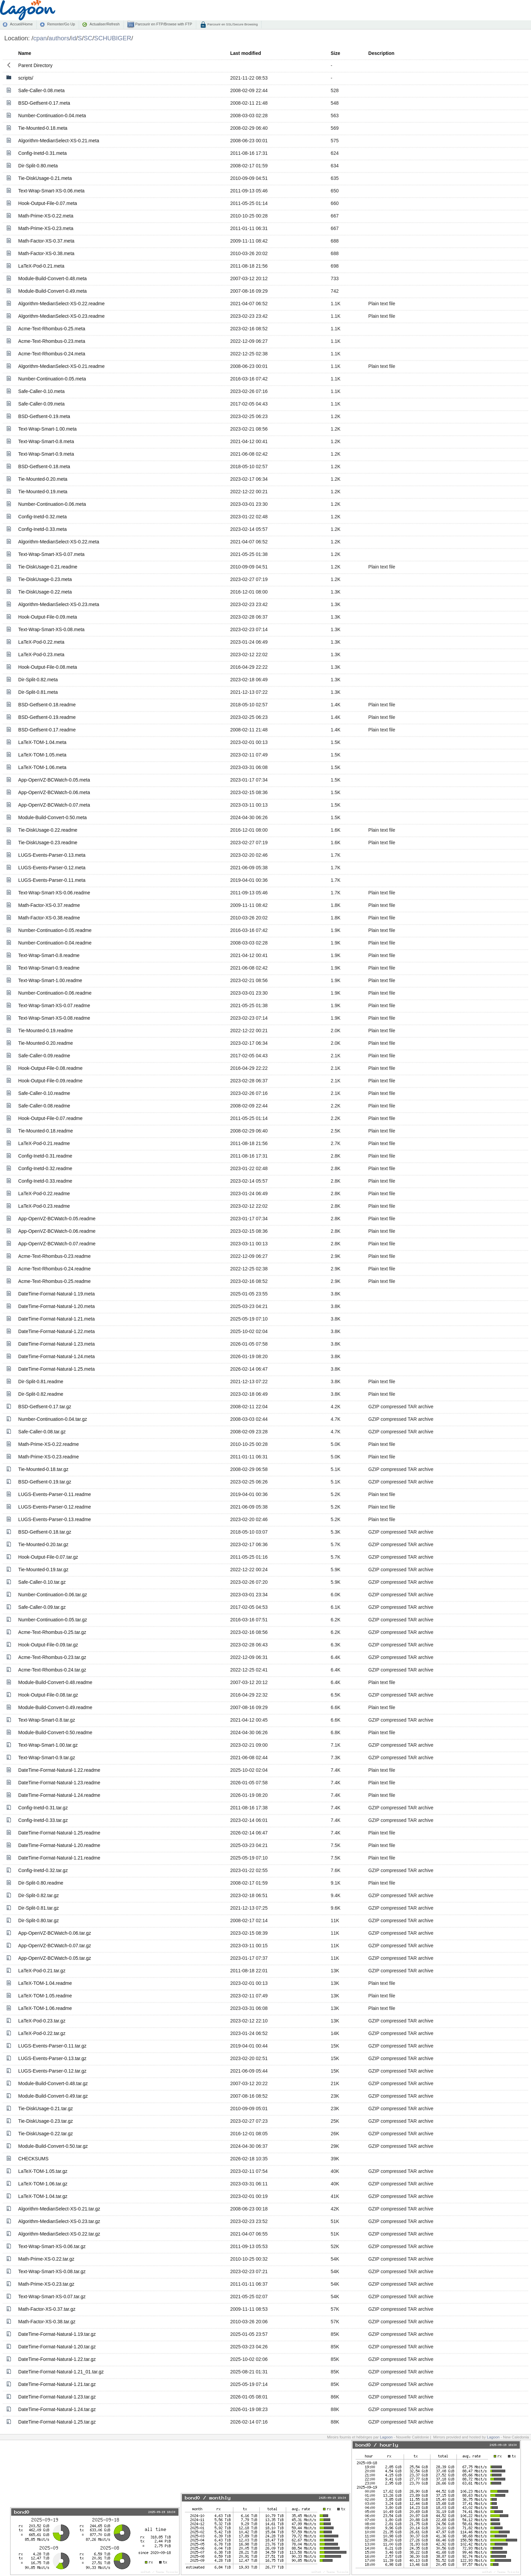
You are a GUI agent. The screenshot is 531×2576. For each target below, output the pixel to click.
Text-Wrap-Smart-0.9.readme (49, 968)
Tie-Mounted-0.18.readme (45, 1131)
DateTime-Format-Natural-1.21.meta (56, 1319)
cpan (40, 38)
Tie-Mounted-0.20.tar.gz (43, 1544)
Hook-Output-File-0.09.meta (47, 617)
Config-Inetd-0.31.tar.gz (43, 1807)
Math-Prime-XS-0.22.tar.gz (46, 2259)
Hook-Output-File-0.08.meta (47, 667)
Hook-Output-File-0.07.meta (47, 203)
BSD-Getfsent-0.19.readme (47, 717)
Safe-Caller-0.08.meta (41, 90)
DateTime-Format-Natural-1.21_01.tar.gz (61, 2371)
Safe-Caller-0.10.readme (44, 1093)
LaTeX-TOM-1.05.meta (42, 754)
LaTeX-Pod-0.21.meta (41, 266)
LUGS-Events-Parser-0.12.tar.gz (52, 2071)
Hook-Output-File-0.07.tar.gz (48, 1557)
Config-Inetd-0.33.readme (45, 1181)
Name (24, 53)
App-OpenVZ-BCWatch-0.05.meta (54, 780)
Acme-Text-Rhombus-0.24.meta (51, 353)
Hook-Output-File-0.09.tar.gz (48, 1644)
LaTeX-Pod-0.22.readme (44, 1193)
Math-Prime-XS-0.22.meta (45, 216)
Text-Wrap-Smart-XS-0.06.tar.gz (52, 2246)
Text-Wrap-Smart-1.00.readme (50, 980)
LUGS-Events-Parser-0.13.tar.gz (52, 2058)
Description (381, 53)
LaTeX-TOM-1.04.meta (42, 742)
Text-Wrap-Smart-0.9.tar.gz (46, 1757)
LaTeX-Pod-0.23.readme (44, 1206)
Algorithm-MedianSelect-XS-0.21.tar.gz (59, 2208)
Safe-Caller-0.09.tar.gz (42, 1607)
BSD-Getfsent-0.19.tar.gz (44, 1481)
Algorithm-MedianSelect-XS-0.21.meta (58, 140)
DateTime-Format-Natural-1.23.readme (59, 1782)
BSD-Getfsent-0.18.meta (44, 466)
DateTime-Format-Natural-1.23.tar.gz (57, 2397)
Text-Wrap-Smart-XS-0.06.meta (51, 190)
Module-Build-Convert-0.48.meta (52, 278)
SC (88, 38)
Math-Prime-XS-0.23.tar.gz (46, 2284)
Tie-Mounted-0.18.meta (42, 128)
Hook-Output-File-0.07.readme (50, 1118)
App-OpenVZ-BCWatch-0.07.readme (56, 1243)
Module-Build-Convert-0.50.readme (55, 1732)
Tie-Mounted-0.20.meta (42, 479)
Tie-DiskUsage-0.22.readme (48, 830)
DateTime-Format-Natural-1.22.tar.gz (57, 2359)
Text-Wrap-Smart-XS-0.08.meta (51, 629)
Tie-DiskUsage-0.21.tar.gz (45, 2108)
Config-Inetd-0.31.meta (42, 153)
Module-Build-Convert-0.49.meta (52, 291)
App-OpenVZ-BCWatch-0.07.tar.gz (54, 1945)
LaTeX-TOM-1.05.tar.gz (42, 2171)
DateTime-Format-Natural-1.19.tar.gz (57, 2334)
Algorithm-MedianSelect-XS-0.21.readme (61, 366)
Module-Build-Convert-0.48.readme (55, 1682)
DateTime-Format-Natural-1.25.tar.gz (57, 2422)
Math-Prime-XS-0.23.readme (48, 1456)
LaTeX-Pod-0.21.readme (44, 1143)
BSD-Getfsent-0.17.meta (44, 103)
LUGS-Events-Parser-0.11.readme (54, 1494)
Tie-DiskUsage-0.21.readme (48, 566)
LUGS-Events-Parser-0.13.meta (51, 855)
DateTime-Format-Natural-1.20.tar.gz (57, 2346)
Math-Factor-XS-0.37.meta (46, 241)
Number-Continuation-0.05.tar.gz (52, 1619)
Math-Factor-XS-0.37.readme (49, 905)
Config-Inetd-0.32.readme (45, 1168)
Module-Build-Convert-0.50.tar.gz (53, 2146)
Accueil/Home (21, 24)
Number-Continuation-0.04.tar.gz (52, 1419)
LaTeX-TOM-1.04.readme (45, 1983)
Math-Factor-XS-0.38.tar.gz (47, 2321)
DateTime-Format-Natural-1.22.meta (56, 1331)
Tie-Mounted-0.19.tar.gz (43, 1569)
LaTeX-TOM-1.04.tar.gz (42, 2196)
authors (58, 38)
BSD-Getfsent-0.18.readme (47, 704)
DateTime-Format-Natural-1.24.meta (56, 1356)
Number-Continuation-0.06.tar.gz (52, 1594)
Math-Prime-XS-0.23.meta (45, 228)
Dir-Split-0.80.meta (38, 165)
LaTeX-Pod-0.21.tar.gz (41, 1970)
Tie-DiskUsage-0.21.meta (45, 178)
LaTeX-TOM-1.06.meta (42, 767)
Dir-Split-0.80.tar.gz (38, 1920)
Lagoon (386, 2437)
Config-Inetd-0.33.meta (42, 529)
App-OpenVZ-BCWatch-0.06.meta (54, 792)
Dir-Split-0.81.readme (40, 1381)
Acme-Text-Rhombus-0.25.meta (51, 328)
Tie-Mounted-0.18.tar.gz (43, 1469)
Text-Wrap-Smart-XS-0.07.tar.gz (52, 2296)
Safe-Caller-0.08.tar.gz (42, 1431)
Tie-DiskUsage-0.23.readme (48, 842)
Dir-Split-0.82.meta (38, 679)
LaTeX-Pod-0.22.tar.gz (41, 2033)
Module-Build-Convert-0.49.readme (55, 1707)
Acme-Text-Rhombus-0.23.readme (54, 1256)
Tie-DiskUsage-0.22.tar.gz (45, 2133)
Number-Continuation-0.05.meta (52, 378)
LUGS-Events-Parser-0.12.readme (54, 1507)
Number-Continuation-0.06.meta (52, 504)
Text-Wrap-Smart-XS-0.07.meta (51, 554)
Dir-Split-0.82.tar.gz (38, 1895)
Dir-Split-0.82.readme (40, 1394)
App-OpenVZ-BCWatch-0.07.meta (54, 805)
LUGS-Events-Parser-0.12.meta (51, 867)
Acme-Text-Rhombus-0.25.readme (54, 1281)
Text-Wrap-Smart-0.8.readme (49, 955)
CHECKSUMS (33, 2158)
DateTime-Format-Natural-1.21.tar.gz (57, 2384)
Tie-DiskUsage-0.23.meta (45, 579)
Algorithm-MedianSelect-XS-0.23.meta (58, 604)
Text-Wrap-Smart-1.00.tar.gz (48, 1745)
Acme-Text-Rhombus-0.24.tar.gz (52, 1670)
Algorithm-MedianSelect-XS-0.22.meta (58, 541)
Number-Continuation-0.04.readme (54, 943)
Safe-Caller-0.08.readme (44, 1105)
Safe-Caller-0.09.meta (41, 404)
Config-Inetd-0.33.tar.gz (43, 1820)
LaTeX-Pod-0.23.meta (41, 654)
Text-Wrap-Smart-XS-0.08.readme (54, 1018)
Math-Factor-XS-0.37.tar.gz (47, 2309)
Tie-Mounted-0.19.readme (45, 1030)
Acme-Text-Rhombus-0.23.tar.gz (52, 1657)
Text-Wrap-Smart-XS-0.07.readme (54, 1005)
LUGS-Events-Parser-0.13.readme (54, 1519)
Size (335, 53)
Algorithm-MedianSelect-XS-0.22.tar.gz (59, 2234)
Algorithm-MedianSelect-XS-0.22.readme (61, 303)
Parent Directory (35, 65)
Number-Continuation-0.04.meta (52, 115)
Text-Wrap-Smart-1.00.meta (47, 429)
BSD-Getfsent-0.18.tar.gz (44, 1532)
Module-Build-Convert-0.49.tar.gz (53, 2096)
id (73, 38)
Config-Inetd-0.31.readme (45, 1156)
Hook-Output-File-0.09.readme (50, 1080)
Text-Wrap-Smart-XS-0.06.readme (54, 892)
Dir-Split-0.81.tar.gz (38, 1908)
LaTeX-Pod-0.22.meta (41, 642)
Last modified (245, 53)
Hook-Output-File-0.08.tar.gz (48, 1695)
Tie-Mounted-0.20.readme (45, 1043)
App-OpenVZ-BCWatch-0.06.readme (56, 1231)
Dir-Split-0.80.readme (40, 1883)
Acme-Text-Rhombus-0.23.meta (51, 341)
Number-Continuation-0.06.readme (54, 993)
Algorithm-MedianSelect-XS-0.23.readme (61, 316)
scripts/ (25, 78)
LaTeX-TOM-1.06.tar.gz (42, 2183)
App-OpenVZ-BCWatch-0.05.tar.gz (54, 1958)
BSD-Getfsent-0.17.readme (47, 729)
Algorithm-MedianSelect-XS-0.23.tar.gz (59, 2221)
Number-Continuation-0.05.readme (54, 930)
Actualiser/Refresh (104, 24)
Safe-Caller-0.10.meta (41, 391)
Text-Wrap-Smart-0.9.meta (46, 454)
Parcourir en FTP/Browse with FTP (163, 24)
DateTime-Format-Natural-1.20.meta (56, 1306)
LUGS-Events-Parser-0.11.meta (51, 880)
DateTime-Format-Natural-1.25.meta (56, 1369)
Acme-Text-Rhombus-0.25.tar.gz (52, 1632)
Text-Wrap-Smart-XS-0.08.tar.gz (52, 2271)
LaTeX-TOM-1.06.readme (45, 2008)
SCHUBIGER (112, 38)
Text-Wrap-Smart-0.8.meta (46, 441)
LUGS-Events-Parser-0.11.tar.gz (52, 2046)
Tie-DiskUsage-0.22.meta (45, 592)
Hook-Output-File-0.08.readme (50, 1068)
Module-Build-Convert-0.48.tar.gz (53, 2083)
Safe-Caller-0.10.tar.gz (42, 1582)
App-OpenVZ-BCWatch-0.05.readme (56, 1218)
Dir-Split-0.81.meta (38, 692)
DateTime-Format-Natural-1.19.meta (56, 1293)
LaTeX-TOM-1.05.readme (45, 1995)
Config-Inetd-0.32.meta (42, 516)
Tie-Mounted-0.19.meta (42, 491)
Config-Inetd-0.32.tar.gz (43, 1870)
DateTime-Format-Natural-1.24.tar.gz (57, 2409)
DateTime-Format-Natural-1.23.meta (56, 1344)
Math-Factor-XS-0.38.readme (49, 917)
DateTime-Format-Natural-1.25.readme (59, 1832)
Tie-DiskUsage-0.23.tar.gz (45, 2121)
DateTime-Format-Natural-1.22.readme (59, 1770)
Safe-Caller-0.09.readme (44, 1055)
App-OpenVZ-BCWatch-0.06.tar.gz (54, 1933)
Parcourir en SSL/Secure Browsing (232, 24)
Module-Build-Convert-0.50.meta (52, 817)
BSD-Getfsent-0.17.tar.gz (44, 1406)
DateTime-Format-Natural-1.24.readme (59, 1795)
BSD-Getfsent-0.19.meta (44, 416)
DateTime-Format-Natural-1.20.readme (59, 1845)
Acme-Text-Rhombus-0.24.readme (54, 1268)
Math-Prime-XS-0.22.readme (48, 1444)
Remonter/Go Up (61, 24)
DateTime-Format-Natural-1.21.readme (59, 1858)
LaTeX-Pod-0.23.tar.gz (41, 2020)
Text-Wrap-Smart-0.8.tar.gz (46, 1720)
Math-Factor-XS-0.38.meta (46, 253)
